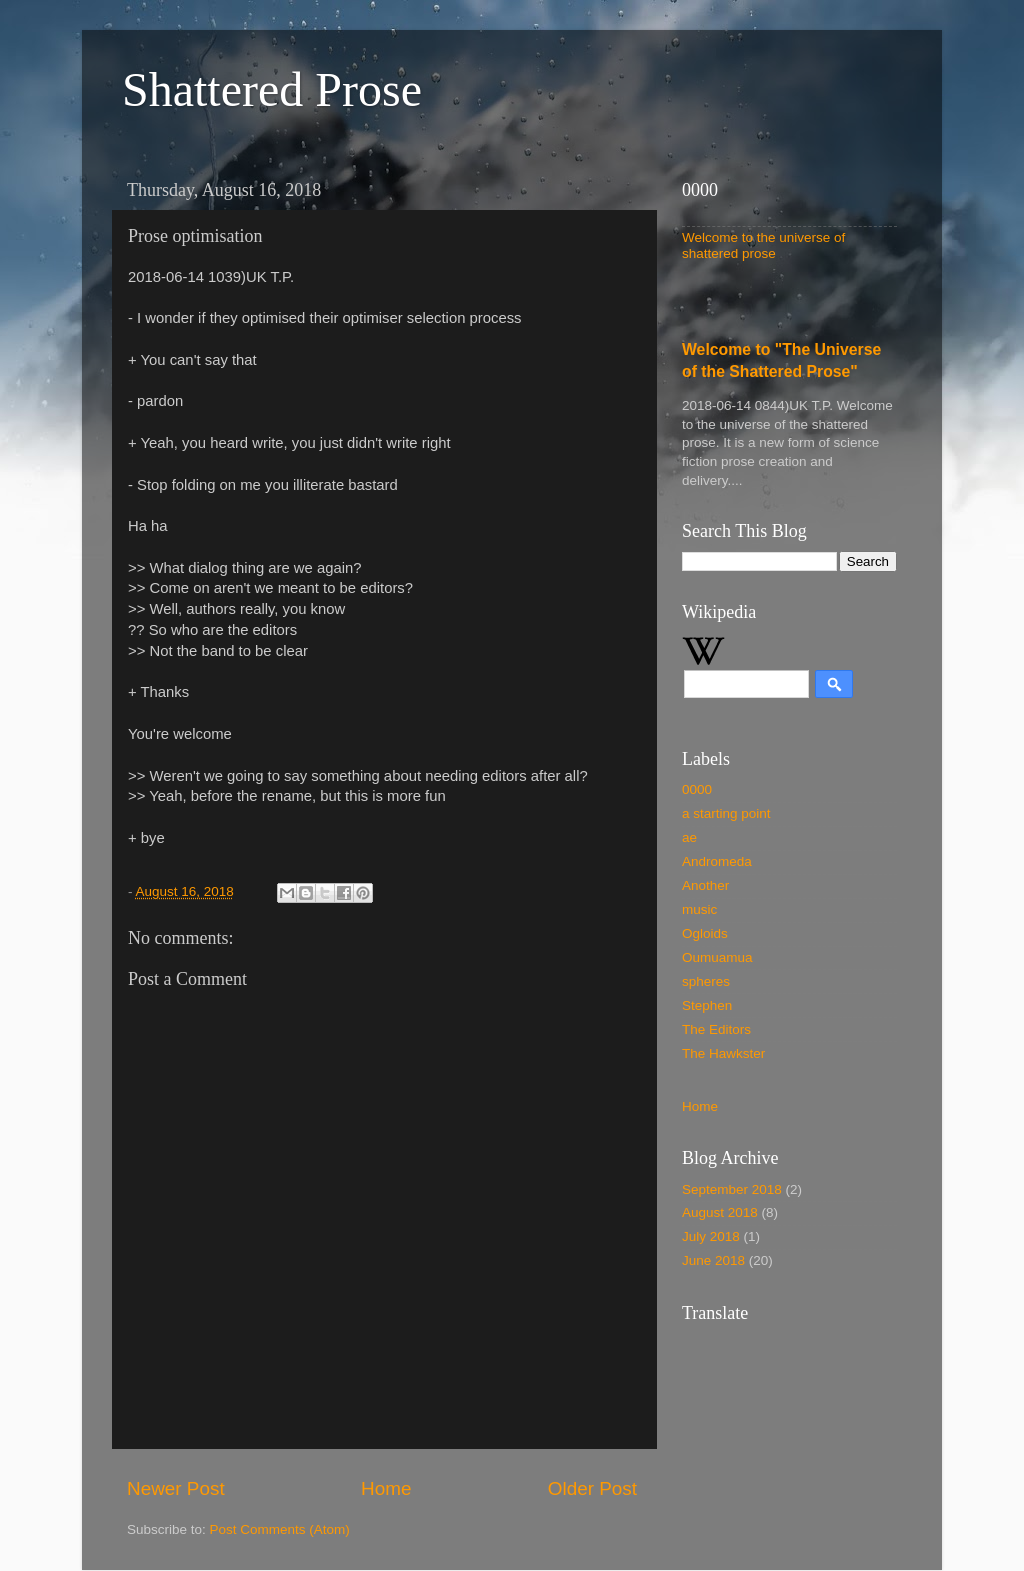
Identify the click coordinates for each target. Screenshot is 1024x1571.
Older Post (592, 1488)
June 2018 (713, 1260)
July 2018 (711, 1236)
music (699, 909)
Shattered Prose (272, 89)
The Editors (716, 1029)
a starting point (726, 813)
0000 (697, 789)
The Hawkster (723, 1053)
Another (705, 885)
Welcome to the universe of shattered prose (763, 245)
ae (689, 837)
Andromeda (717, 861)
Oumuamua (717, 957)
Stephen (707, 1005)
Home (386, 1488)
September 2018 (732, 1189)
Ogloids (705, 933)
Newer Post (176, 1488)
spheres (706, 981)
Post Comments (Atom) (280, 1529)
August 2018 (720, 1212)
